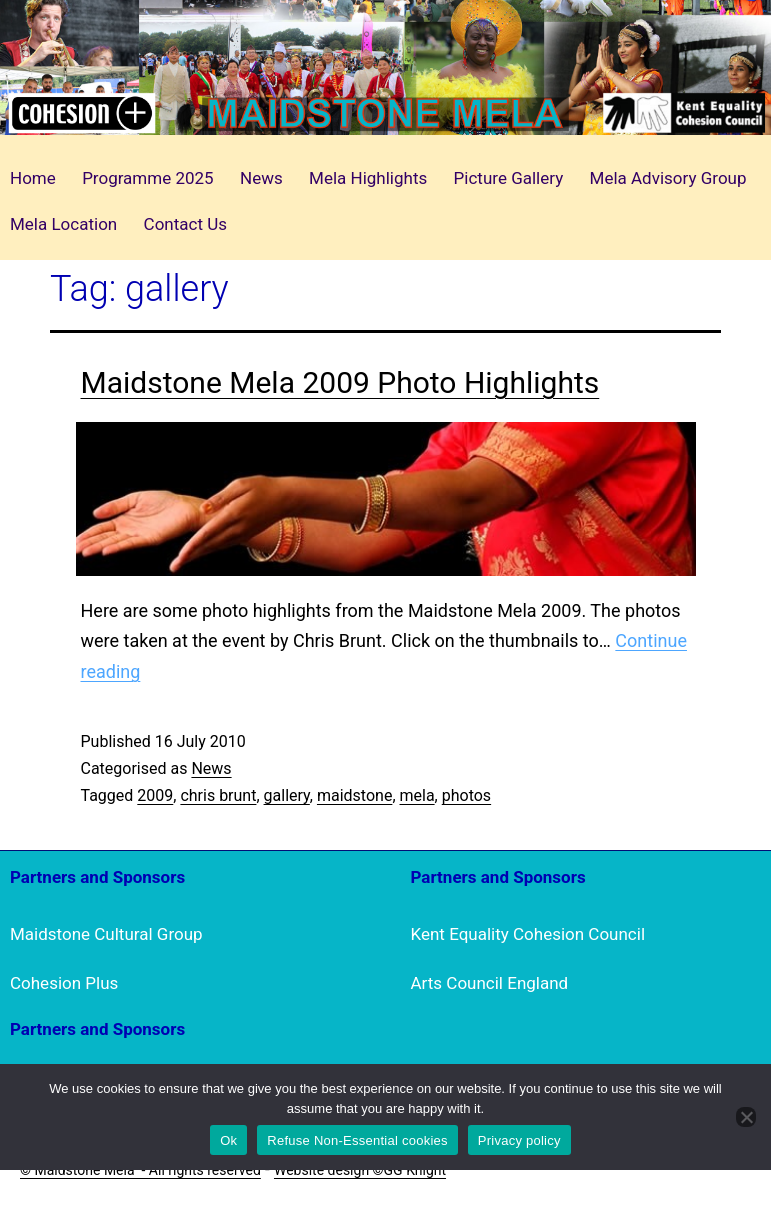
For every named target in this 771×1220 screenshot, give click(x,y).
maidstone (354, 795)
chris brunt (218, 795)
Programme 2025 (148, 178)
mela (417, 795)
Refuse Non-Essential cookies (357, 1140)
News (261, 178)
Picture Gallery (509, 178)
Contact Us (185, 224)
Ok (228, 1140)
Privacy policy (519, 1140)
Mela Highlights (368, 178)
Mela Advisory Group (668, 178)
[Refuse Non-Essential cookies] (746, 1117)
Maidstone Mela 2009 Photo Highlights (340, 382)
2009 (155, 795)
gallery (287, 795)
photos (466, 795)
